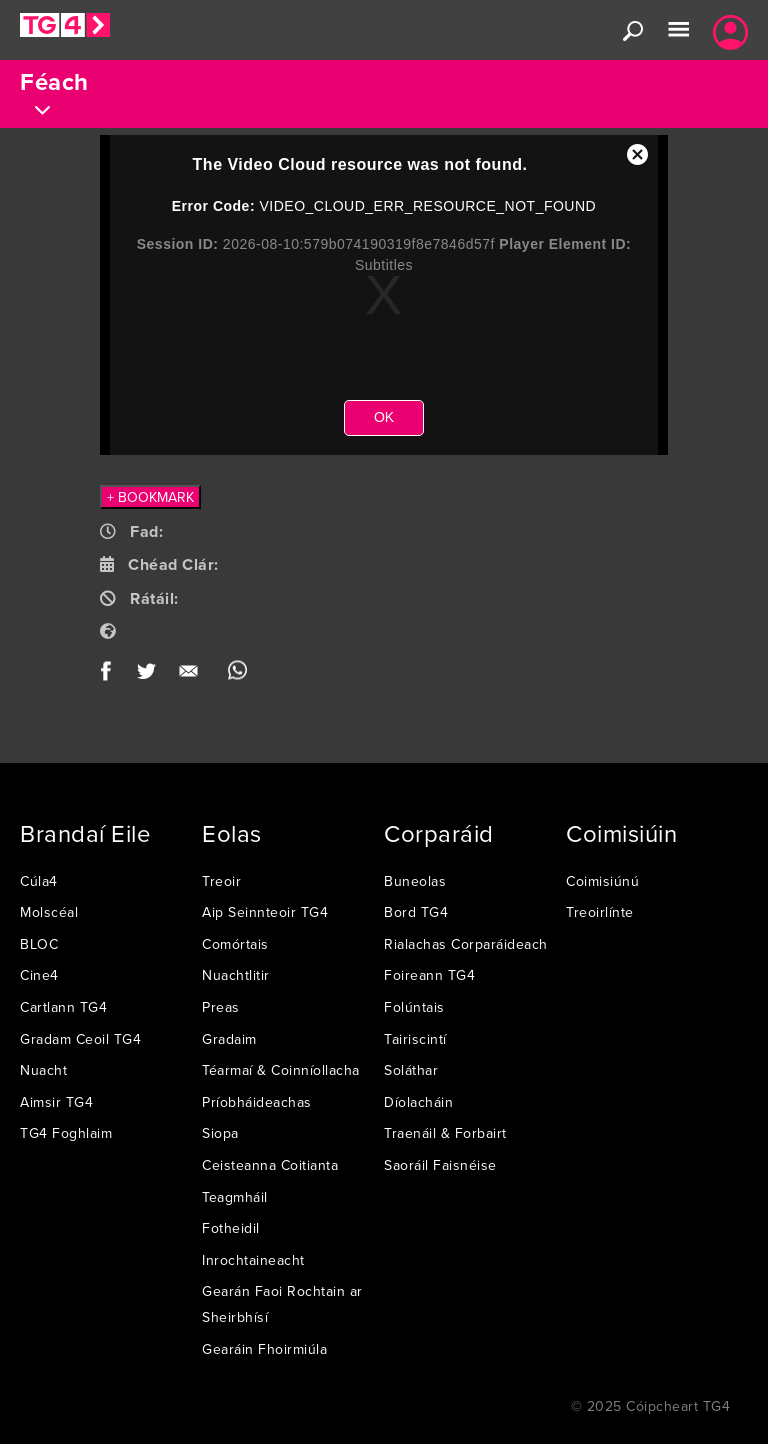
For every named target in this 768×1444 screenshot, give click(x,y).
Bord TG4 (416, 912)
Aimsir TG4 (56, 1102)
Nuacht (43, 1070)
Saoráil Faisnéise (440, 1165)
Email (192, 675)
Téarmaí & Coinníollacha (281, 1070)
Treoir (221, 881)
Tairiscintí (415, 1039)
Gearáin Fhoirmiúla (264, 1349)
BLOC (39, 944)
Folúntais (414, 1007)
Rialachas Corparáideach (466, 944)
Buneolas (415, 881)
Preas (221, 1007)
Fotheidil (231, 1228)
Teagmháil (235, 1197)
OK (384, 417)
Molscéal (49, 912)
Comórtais (235, 944)
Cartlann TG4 (63, 1007)
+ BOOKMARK (150, 497)
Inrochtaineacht (253, 1260)
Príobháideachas (257, 1102)
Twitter (147, 675)
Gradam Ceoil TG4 (80, 1039)
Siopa (220, 1133)
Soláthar (411, 1070)
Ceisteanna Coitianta (270, 1165)
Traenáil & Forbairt (445, 1133)
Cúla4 (39, 881)
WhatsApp (237, 675)
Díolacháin (418, 1102)
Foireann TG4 (429, 975)
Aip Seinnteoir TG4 (265, 912)
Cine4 (39, 975)
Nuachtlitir (236, 975)
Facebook (112, 675)
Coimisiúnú (602, 881)
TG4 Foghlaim (66, 1133)
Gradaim (229, 1039)
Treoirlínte (600, 912)
